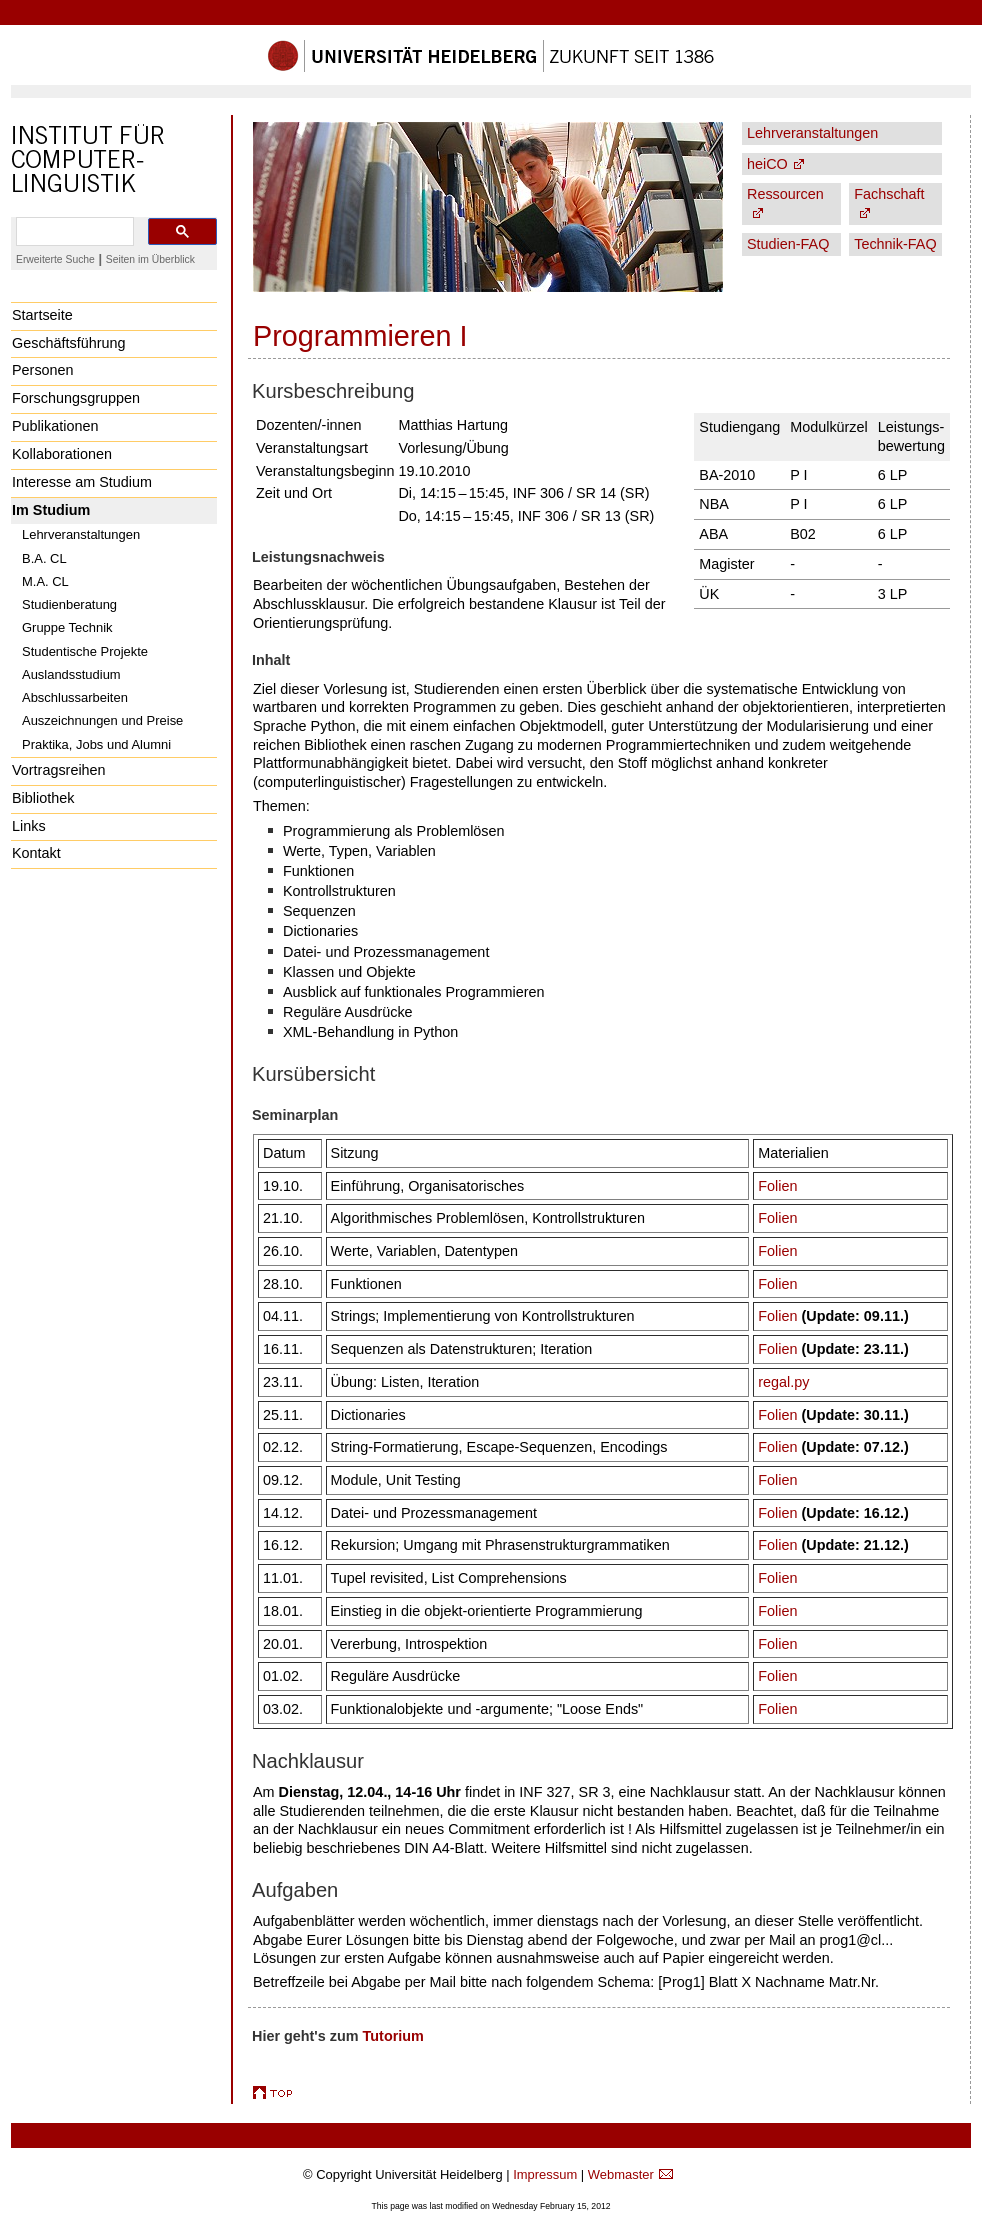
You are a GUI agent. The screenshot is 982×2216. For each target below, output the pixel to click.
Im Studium (51, 510)
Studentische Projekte (85, 651)
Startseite (42, 315)
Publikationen (55, 426)
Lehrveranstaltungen (81, 534)
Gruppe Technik (67, 627)
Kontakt (36, 853)
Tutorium (393, 2036)
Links (29, 826)
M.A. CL (45, 581)
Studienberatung (69, 604)
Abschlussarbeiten (75, 697)
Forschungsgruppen (76, 398)
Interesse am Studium (82, 482)
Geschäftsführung (69, 343)
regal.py (783, 1382)
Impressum (545, 2174)
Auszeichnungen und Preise (102, 720)
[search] (73, 232)
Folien (777, 1186)
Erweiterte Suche (55, 259)
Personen (43, 370)
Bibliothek (43, 798)
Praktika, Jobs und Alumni (96, 744)
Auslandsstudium (71, 674)
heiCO (767, 164)
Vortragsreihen (59, 770)
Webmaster (621, 2174)
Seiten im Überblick (150, 259)
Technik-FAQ (895, 244)
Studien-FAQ (788, 244)
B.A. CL (44, 558)
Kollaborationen (62, 454)
